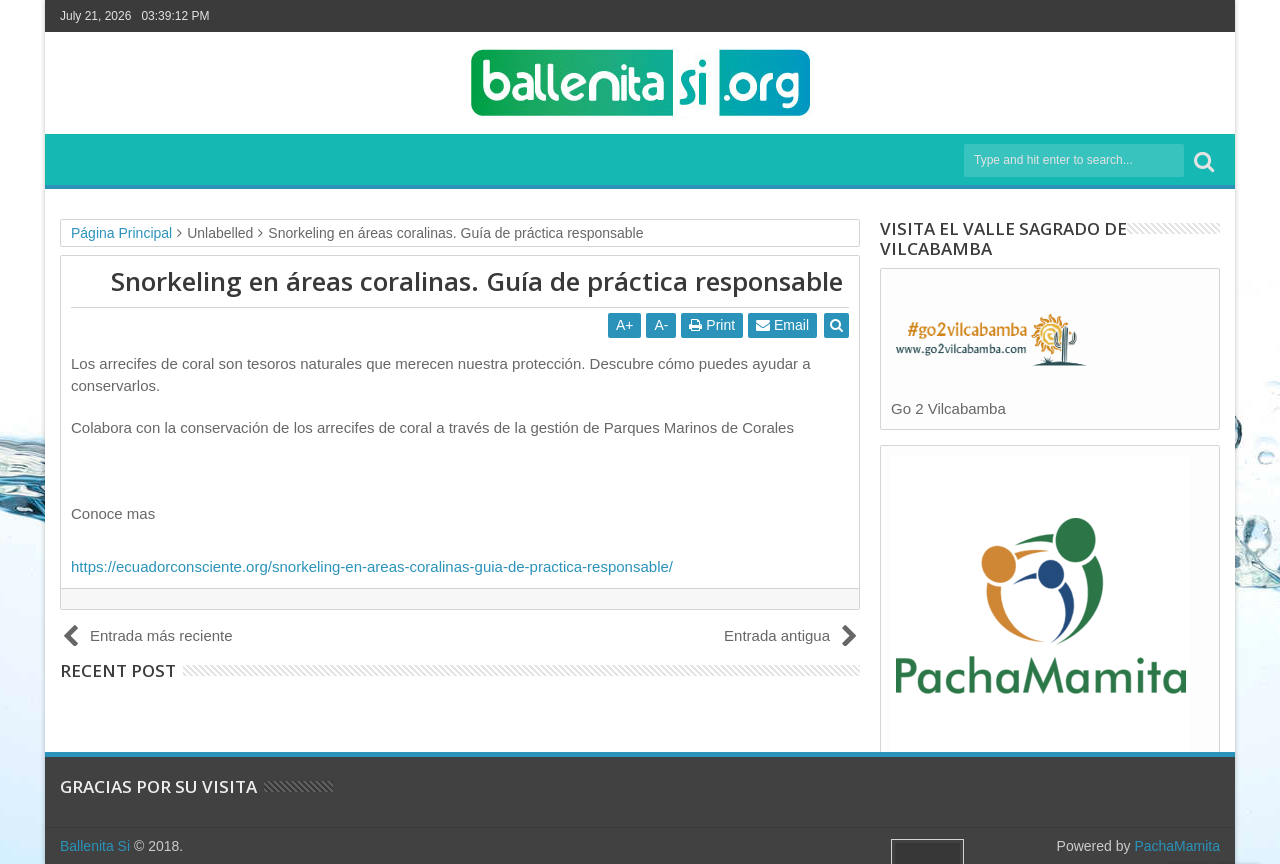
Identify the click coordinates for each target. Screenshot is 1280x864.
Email (782, 325)
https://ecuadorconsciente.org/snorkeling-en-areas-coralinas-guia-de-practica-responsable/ (372, 566)
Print (712, 325)
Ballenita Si (95, 846)
